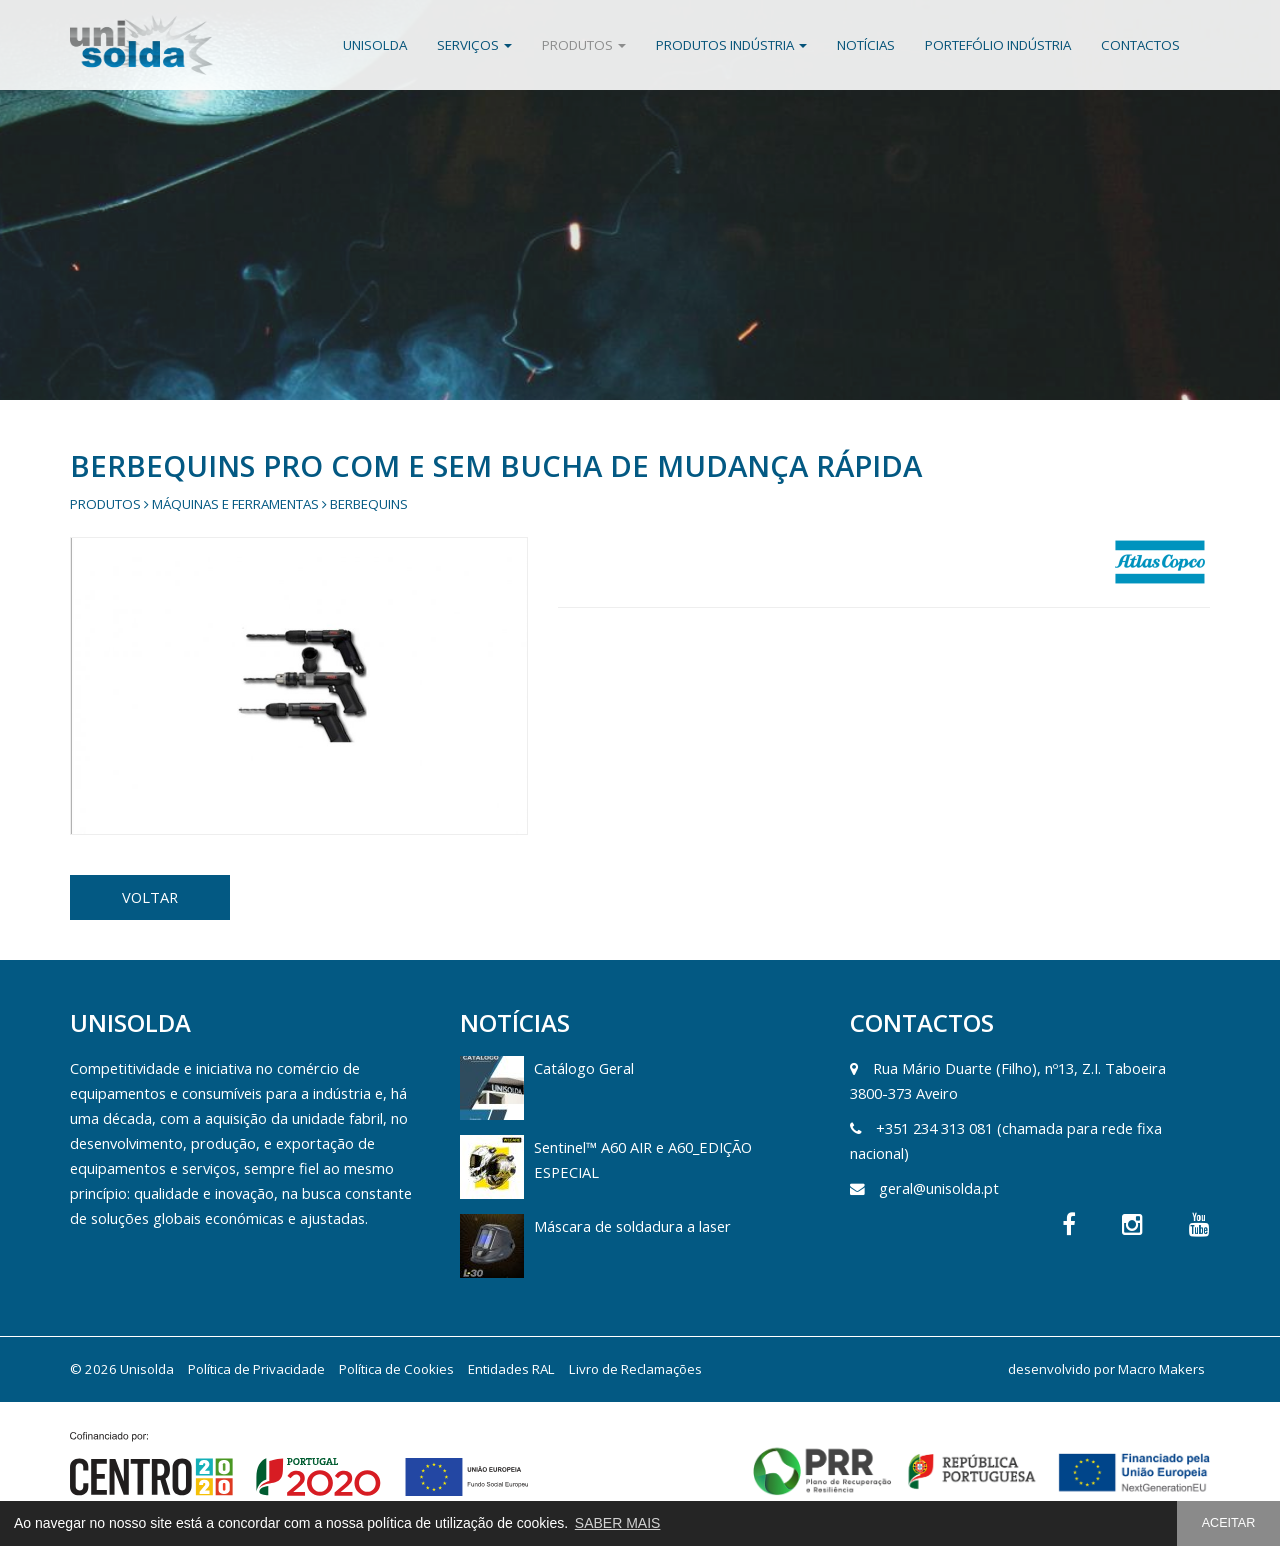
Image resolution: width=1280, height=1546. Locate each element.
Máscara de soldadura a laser (632, 1226)
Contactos (1140, 45)
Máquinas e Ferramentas (235, 504)
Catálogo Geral (584, 1068)
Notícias (866, 45)
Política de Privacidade (256, 1369)
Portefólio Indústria (998, 45)
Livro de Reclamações (635, 1369)
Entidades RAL (511, 1369)
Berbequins (369, 504)
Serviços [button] (474, 45)
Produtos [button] (584, 45)
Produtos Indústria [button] (731, 45)
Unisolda (375, 45)
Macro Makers (1161, 1369)
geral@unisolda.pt (939, 1188)
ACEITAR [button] (1229, 1523)
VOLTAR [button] (150, 897)
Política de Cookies (396, 1369)
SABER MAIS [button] (618, 1523)
